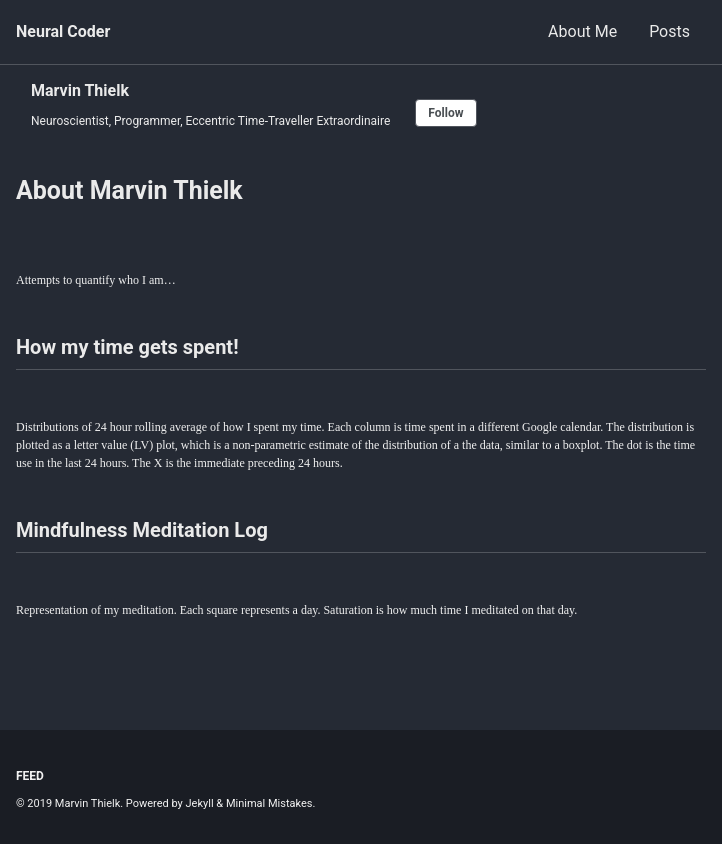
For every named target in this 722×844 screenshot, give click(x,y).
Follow (445, 113)
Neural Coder (63, 31)
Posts (669, 31)
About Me (582, 31)
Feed (30, 776)
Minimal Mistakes (269, 803)
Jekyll (200, 803)
